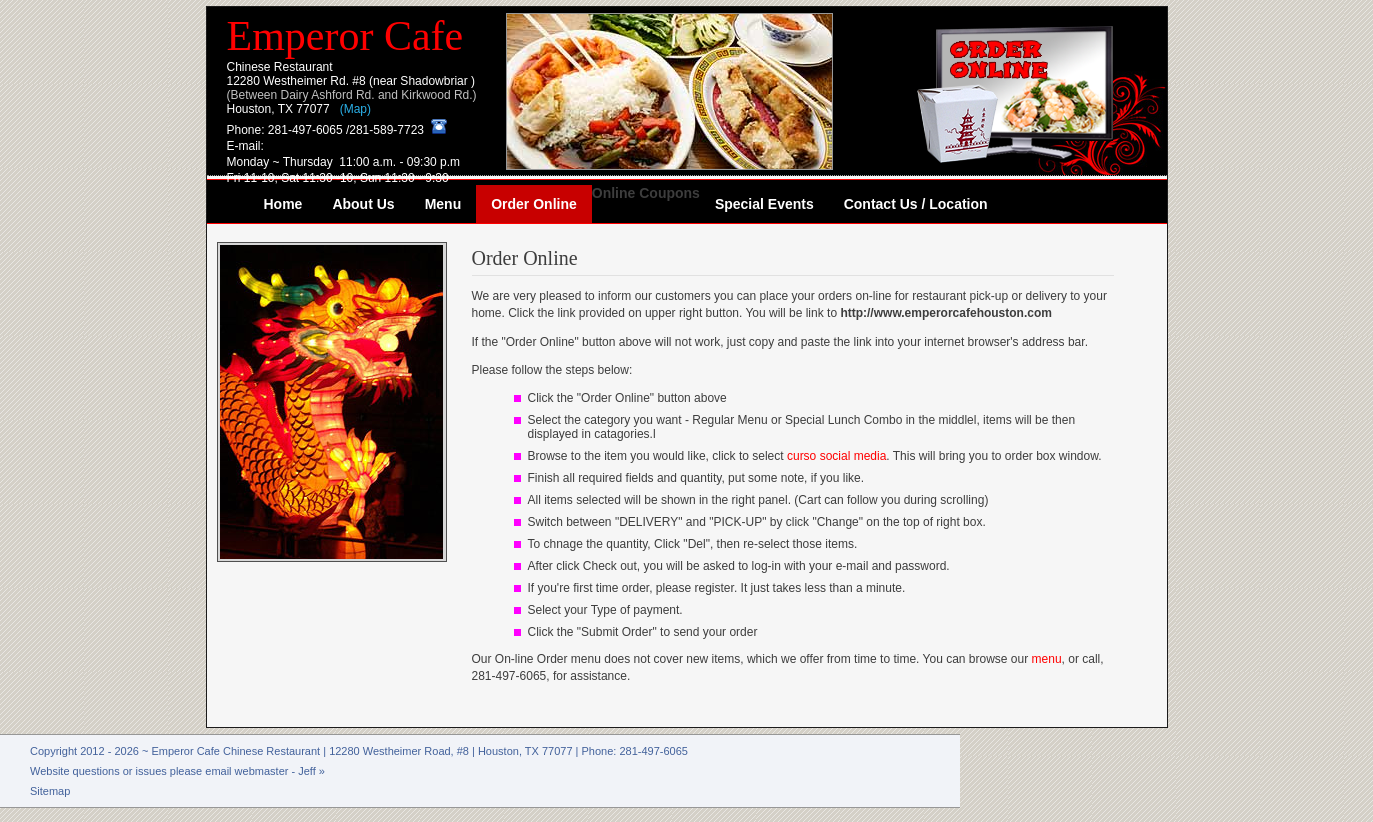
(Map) (355, 109)
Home (283, 204)
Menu (443, 204)
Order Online (534, 204)
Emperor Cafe (345, 36)
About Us (363, 204)
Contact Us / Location (916, 204)
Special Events (764, 204)
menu (1047, 659)
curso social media (836, 456)
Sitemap (50, 791)
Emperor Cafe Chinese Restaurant (237, 751)
